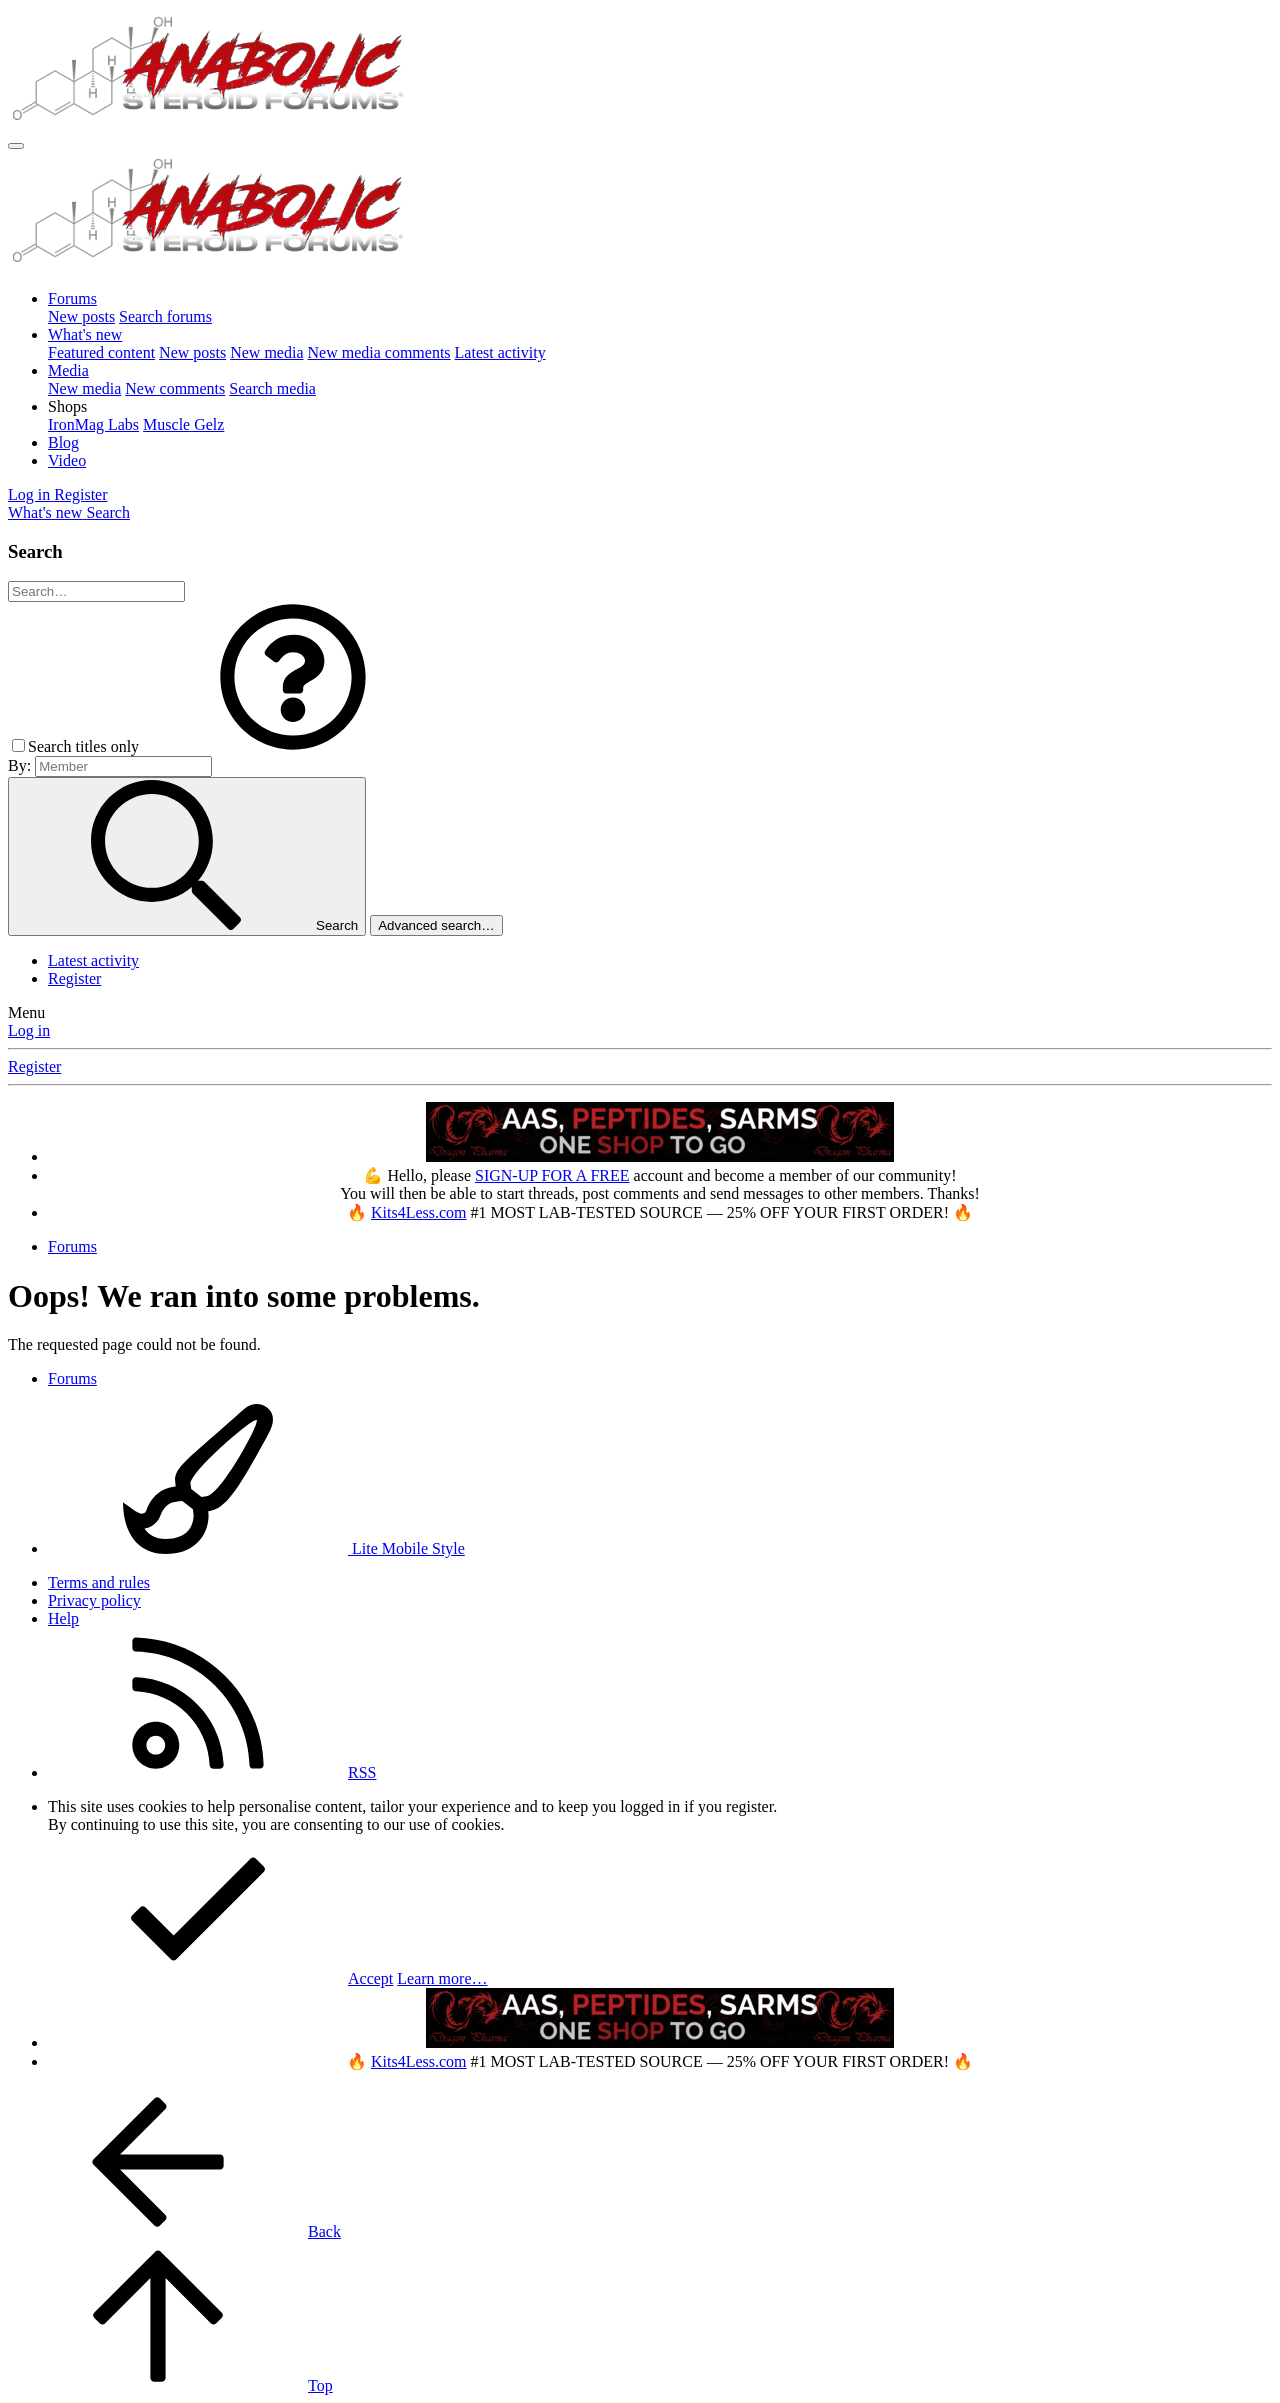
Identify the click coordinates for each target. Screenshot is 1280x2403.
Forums (72, 298)
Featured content (101, 352)
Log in (29, 1030)
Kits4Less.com (419, 1212)
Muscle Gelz (183, 424)
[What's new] (47, 512)
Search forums (165, 316)
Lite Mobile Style (256, 1548)
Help (63, 1618)
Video (67, 460)
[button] (67, 406)
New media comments (379, 352)
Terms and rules (99, 1582)
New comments (175, 388)
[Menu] (16, 146)
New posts (81, 316)
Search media (272, 388)
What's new (85, 334)
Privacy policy (94, 1600)
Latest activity (500, 352)
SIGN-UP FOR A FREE (552, 1175)
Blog (63, 442)
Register (74, 978)
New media (266, 352)
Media (68, 370)
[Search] (108, 512)
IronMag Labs (93, 424)
